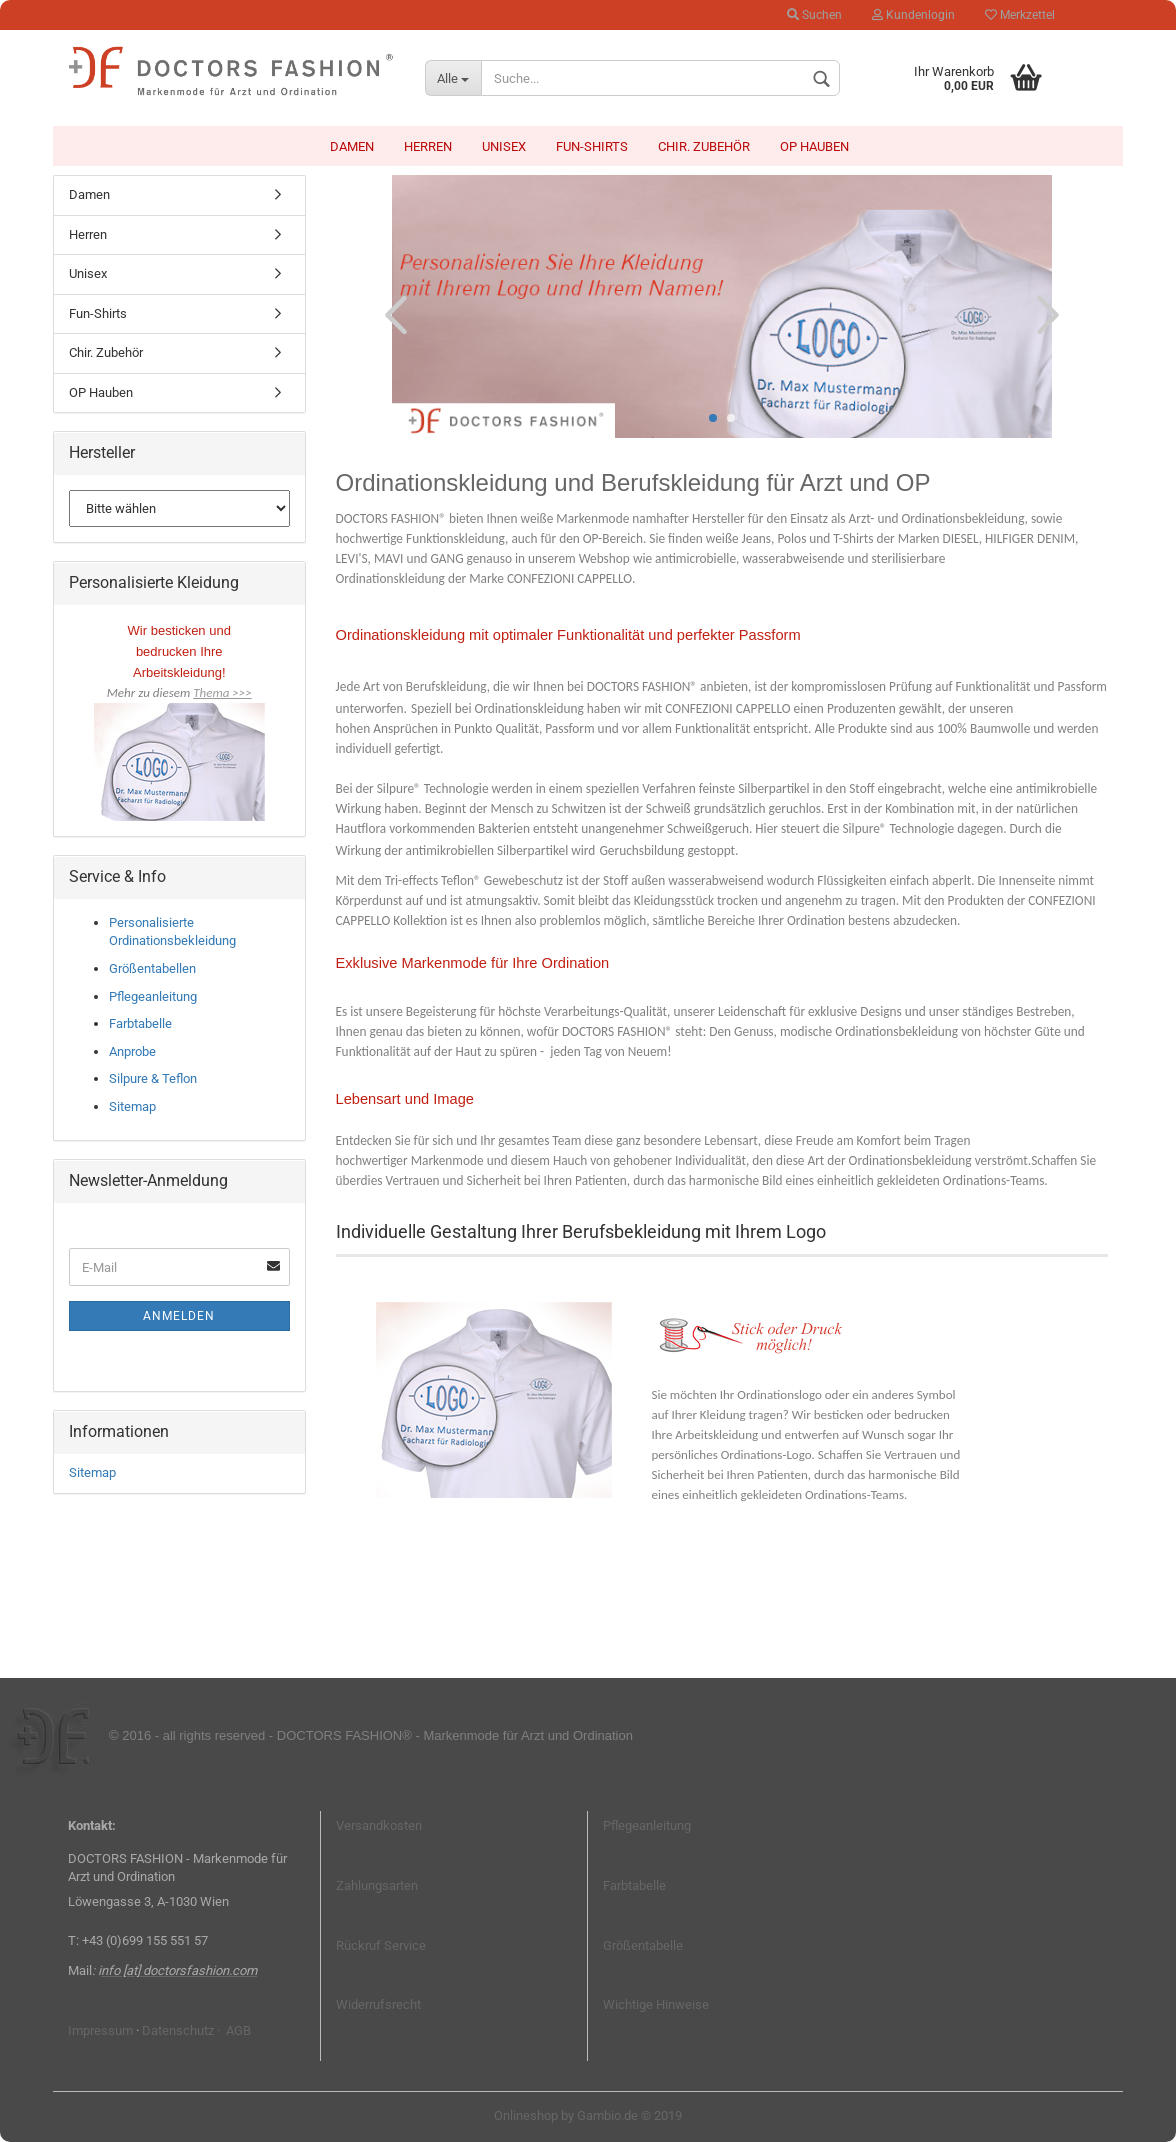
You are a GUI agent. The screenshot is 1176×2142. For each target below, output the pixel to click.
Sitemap (132, 1106)
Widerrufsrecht (378, 2004)
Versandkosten (379, 1825)
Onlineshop (526, 2115)
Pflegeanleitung (153, 996)
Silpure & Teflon (153, 1078)
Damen (352, 146)
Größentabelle (643, 1945)
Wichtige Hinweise (656, 2004)
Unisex (504, 146)
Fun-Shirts (592, 146)
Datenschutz (178, 2030)
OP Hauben (814, 146)
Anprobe (132, 1051)
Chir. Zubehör (704, 146)
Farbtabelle (140, 1023)
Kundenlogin (913, 15)
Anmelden (179, 1316)
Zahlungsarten (377, 1885)
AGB (237, 2030)
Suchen (814, 15)
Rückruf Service (381, 1945)
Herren (428, 146)
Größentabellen (152, 968)
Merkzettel (1020, 15)
